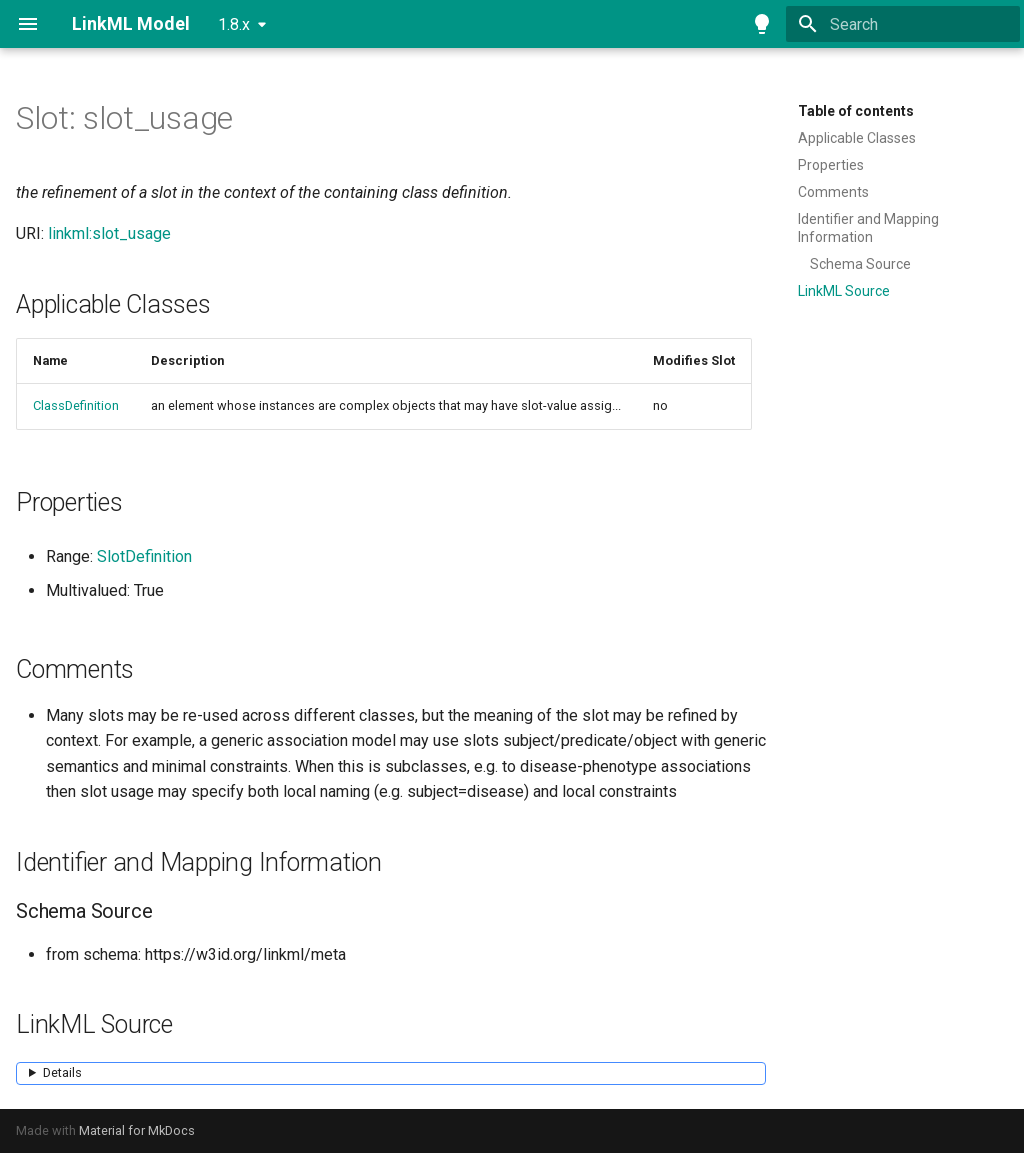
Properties (831, 165)
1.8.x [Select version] (234, 24)
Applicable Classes (857, 138)
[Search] (903, 24)
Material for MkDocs (137, 1130)
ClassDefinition (76, 405)
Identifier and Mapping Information (868, 228)
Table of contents (856, 111)
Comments (833, 192)
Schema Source (860, 264)
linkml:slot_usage (109, 233)
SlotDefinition (144, 556)
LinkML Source (844, 291)
